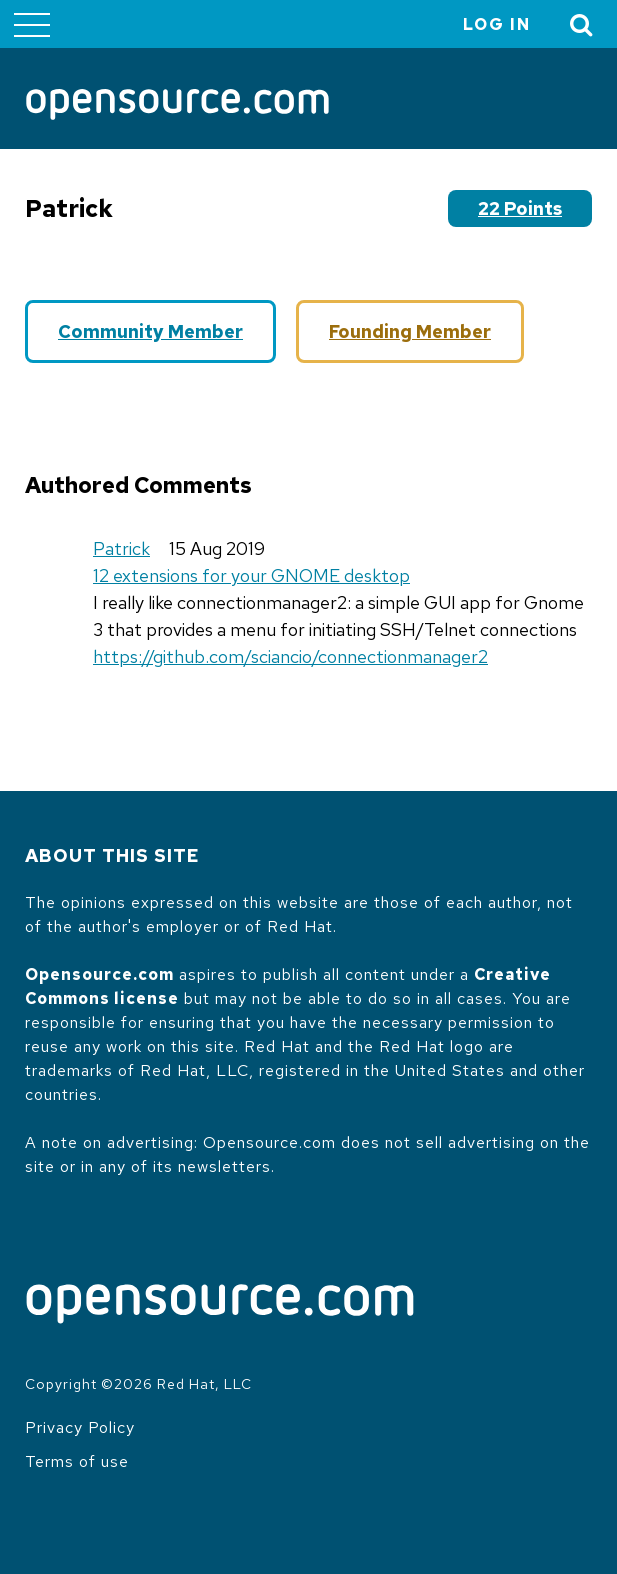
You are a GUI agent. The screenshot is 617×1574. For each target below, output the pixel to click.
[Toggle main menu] (32, 24)
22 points (520, 208)
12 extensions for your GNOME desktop (251, 575)
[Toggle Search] (582, 24)
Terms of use (77, 1461)
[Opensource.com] (177, 106)
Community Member (150, 331)
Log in (497, 24)
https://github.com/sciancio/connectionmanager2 (290, 656)
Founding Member (410, 331)
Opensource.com (99, 974)
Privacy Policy (80, 1427)
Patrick (121, 548)
